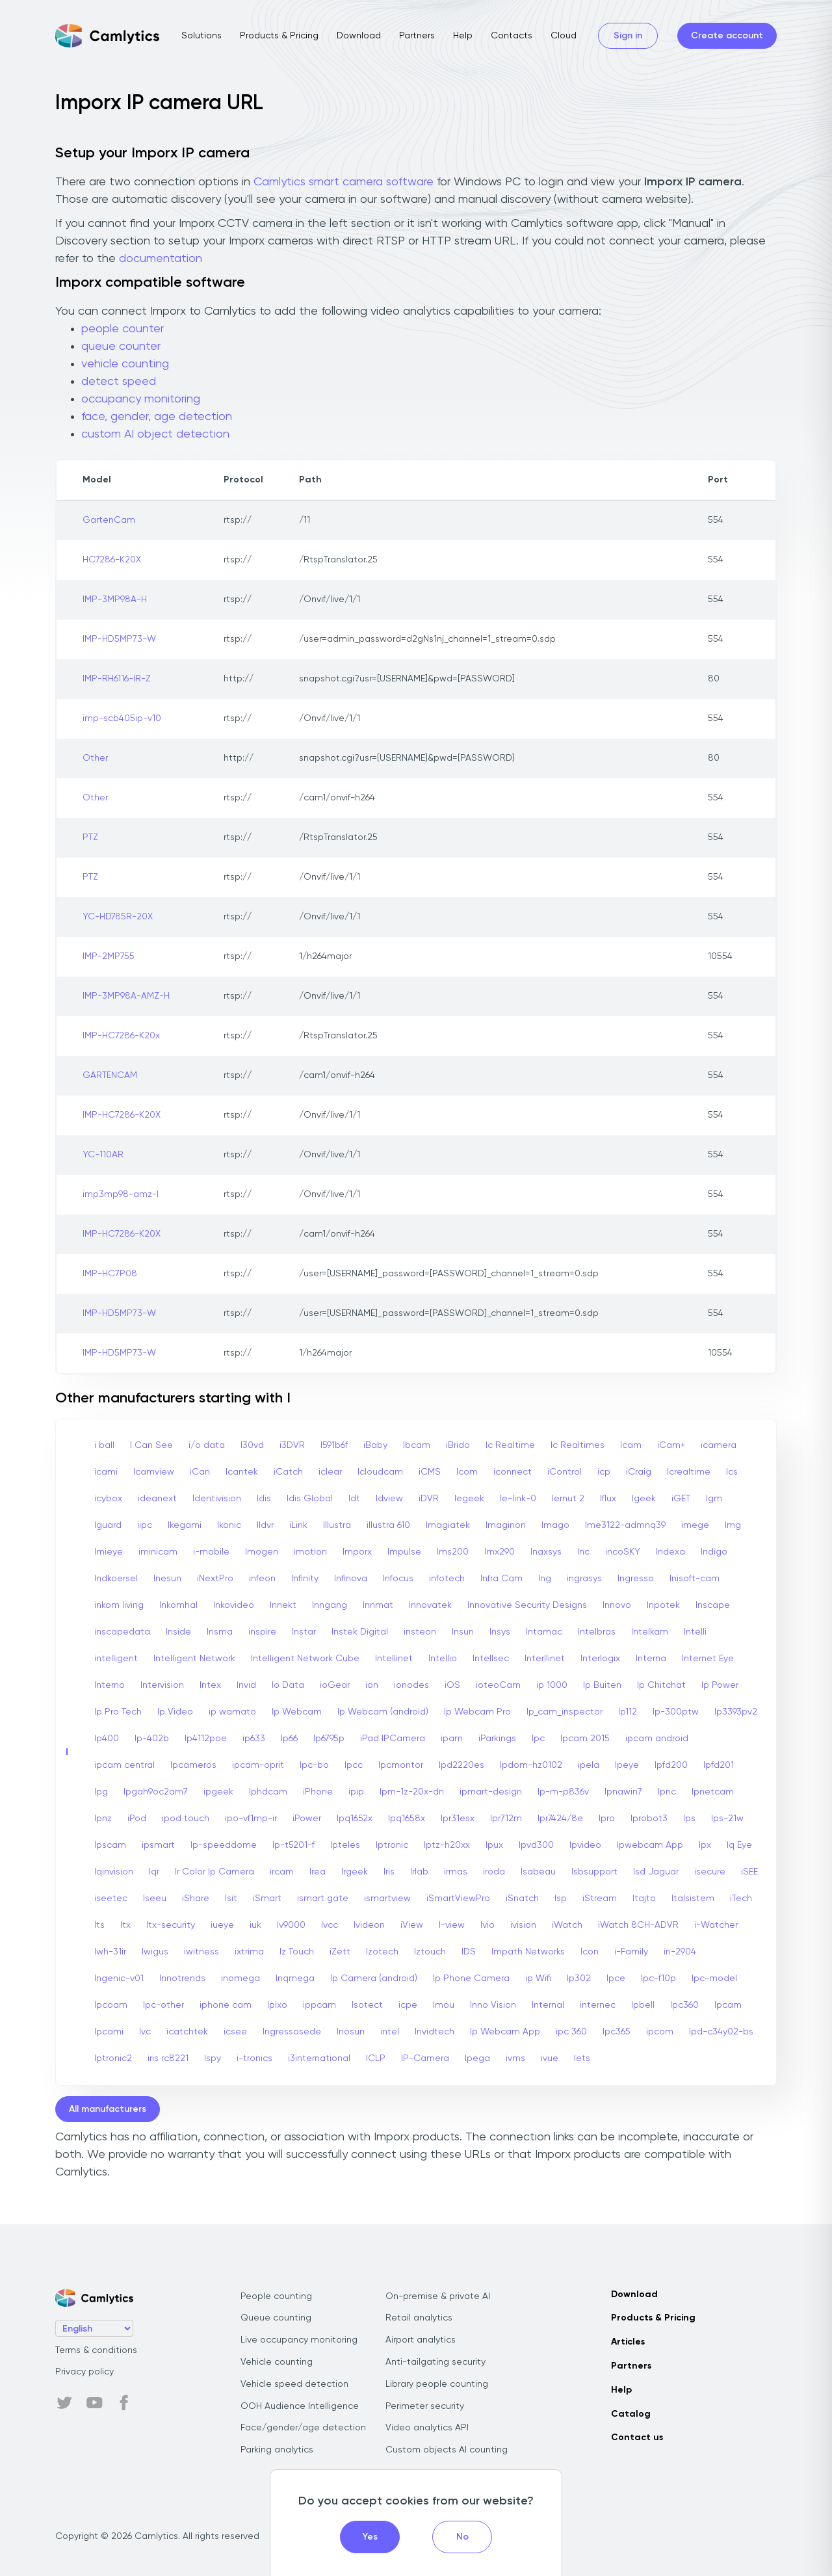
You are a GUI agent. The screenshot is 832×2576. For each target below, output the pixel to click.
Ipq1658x (406, 1818)
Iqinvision (113, 1871)
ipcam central (124, 1765)
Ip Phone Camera (471, 1978)
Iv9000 (291, 1925)
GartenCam (109, 520)
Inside (178, 1631)
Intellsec (491, 1658)
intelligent (116, 1658)
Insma (220, 1631)
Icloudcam (380, 1472)
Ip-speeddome (223, 1845)
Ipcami (109, 2031)
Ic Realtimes (577, 1445)
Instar (304, 1631)
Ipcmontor (400, 1765)
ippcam (319, 2005)
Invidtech (434, 2031)
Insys (499, 1631)
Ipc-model (714, 1978)
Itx (125, 1925)
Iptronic (392, 1845)
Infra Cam (501, 1578)
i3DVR (292, 1445)
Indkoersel (116, 1578)
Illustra (337, 1525)
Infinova (350, 1578)
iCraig (638, 1472)
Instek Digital (360, 1631)
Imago (555, 1525)
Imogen (261, 1552)
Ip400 (106, 1738)
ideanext (157, 1498)
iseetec (110, 1898)
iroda (494, 1871)
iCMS (430, 1472)
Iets (582, 2058)
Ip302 (579, 1978)
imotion (310, 1552)
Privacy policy (84, 2371)
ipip (356, 1791)
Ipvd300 (536, 1845)
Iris (389, 1871)
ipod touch (185, 1818)
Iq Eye (739, 1845)
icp (603, 1472)
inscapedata (122, 1631)
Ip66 (289, 1738)
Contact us (637, 2437)
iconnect (512, 1472)
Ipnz (103, 1818)
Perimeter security (424, 2406)
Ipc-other (163, 2005)
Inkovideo (233, 1605)
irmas (455, 1871)
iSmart (267, 1898)
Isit (231, 1898)
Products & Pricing (279, 35)
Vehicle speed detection (294, 2384)
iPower (306, 1818)
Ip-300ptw (676, 1711)
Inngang (329, 1605)
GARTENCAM (110, 1075)
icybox (108, 1498)
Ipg (101, 1791)
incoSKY (622, 1552)
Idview (389, 1498)
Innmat (378, 1605)
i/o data (206, 1445)
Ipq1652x (354, 1818)
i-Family (631, 1951)
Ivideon (369, 1925)
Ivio (487, 1925)
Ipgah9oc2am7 (156, 1791)
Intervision (162, 1685)
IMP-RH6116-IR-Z (117, 678)
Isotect (367, 2005)
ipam (452, 1738)
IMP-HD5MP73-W (119, 639)
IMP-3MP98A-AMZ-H (126, 996)
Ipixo (277, 2005)
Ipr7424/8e (560, 1818)
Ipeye (627, 1765)
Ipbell (643, 2005)
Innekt (283, 1605)
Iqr (154, 1871)
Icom (467, 1472)
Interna (651, 1658)
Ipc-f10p (658, 1978)
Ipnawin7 (623, 1791)
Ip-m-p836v (563, 1791)
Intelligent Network (194, 1658)
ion (371, 1685)
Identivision (216, 1498)
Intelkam (649, 1631)
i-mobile (211, 1552)
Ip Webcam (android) (382, 1711)
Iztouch (430, 1951)
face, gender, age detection (156, 417)
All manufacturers (107, 2109)
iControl (564, 1472)
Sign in (628, 35)
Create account (727, 35)
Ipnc (667, 1791)
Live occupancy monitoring (299, 2340)
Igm (714, 1498)
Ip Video (175, 1711)
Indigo (714, 1552)
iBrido (458, 1445)
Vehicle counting (276, 2362)
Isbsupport (594, 1871)
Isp (560, 1898)
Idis (264, 1498)
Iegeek (469, 1498)
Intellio (442, 1658)
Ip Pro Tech (118, 1711)
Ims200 (453, 1552)
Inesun (167, 1578)
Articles (628, 2341)
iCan (200, 1472)
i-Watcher (716, 1925)
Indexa (670, 1552)
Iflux (608, 1498)
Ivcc (329, 1925)
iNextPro (215, 1578)
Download (359, 35)
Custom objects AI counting (446, 2449)
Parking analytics (276, 2449)
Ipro (607, 1818)
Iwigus (155, 1951)
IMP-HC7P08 (110, 1273)
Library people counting (436, 2384)
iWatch (567, 1925)
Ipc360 (684, 2005)
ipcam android (656, 1738)
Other (95, 758)
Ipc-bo (314, 1765)
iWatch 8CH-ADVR (638, 1925)
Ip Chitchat (661, 1685)
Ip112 (627, 1711)
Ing (544, 1578)
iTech (741, 1898)
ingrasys (584, 1578)
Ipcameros (193, 1765)
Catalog (631, 2414)
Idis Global (310, 1498)
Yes (370, 2537)
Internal (548, 2005)
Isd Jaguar (656, 1871)
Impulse (404, 1552)
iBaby (375, 1445)
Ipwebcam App (650, 1845)
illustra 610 (388, 1525)
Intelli (695, 1631)
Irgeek (354, 1871)
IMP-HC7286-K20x (121, 1035)
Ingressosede (292, 2031)
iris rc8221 (168, 2058)
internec (598, 2005)
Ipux (494, 1845)
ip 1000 (551, 1685)
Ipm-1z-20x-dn (412, 1791)
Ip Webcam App (505, 2031)
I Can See (151, 1445)
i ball (104, 1445)
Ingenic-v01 (119, 1978)
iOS (452, 1685)
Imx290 (499, 1552)
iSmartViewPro (458, 1898)
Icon (589, 1951)
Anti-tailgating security (435, 2362)
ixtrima (249, 1951)
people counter (122, 329)
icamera (718, 1445)
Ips (689, 1818)
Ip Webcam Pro (477, 1711)
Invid (246, 1685)
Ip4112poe (206, 1738)
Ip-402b (152, 1738)
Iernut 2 (568, 1498)
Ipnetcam (713, 1791)
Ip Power (719, 1685)
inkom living (119, 1605)
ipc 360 (571, 2031)
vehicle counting (125, 364)
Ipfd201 (718, 1765)
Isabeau (538, 1871)
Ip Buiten (602, 1685)
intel (389, 2031)
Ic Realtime (510, 1445)
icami (106, 1472)
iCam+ (671, 1445)
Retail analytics (418, 2317)
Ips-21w (727, 1818)
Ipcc (353, 1765)
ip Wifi (538, 1978)
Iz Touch (297, 1951)
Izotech (382, 1951)
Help (463, 35)
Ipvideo (585, 1845)
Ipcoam (110, 2005)
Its (99, 1925)
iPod (136, 1818)
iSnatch (522, 1898)
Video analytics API (427, 2427)
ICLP (375, 2058)
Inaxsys (546, 1552)
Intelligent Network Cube (305, 1658)
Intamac (544, 1631)
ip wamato (232, 1711)
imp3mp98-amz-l (121, 1194)
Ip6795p (328, 1738)
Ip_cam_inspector (564, 1711)
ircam (282, 1871)
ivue (549, 2058)
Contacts (511, 35)
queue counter (121, 346)
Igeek (644, 1498)
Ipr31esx (457, 1818)
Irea (317, 1871)
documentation (160, 259)
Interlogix (600, 1658)
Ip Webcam (297, 1711)
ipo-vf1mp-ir (251, 1818)
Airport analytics (420, 2340)
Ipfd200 (671, 1765)
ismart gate (322, 1898)
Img (733, 1525)
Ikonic (229, 1525)
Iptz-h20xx (447, 1845)
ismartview (387, 1898)
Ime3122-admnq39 (625, 1525)
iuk (255, 1925)
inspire (262, 1631)
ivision (523, 1925)
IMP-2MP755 (109, 956)
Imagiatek (448, 1525)
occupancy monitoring (140, 399)
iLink (298, 1525)
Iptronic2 (113, 2058)
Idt (354, 1498)
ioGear (335, 1685)
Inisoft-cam (695, 1578)
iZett (340, 1951)
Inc (583, 1552)
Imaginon (506, 1525)
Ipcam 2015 (585, 1738)
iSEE (749, 1871)
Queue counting (275, 2317)
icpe (407, 2005)
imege (695, 1525)
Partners (417, 35)
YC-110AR (103, 1154)
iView (411, 1925)
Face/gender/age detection (303, 2427)
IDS (469, 1951)
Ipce (615, 1978)
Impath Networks (528, 1951)
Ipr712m (506, 1818)
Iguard (108, 1525)
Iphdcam (268, 1791)
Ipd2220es (461, 1765)
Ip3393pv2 (735, 1711)
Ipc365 (616, 2031)
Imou (443, 2005)
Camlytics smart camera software (344, 182)
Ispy (212, 2058)
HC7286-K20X (112, 559)
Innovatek (430, 1605)
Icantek (242, 1472)
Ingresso (636, 1578)
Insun (463, 1631)
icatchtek (187, 2031)
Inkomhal (178, 1605)
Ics (732, 1472)
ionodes (411, 1685)
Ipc (538, 1738)
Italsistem (692, 1898)
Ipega (477, 2058)
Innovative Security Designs (527, 1605)
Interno (109, 1685)
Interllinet (545, 1658)
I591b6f (334, 1445)
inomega (240, 1978)
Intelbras (597, 1631)
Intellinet (394, 1658)
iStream (599, 1898)
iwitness (201, 1951)
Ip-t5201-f (293, 1845)
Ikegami (185, 1525)
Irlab (419, 1871)
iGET (680, 1498)
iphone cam (226, 2005)
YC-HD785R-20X (118, 916)
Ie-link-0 (518, 1498)
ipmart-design (491, 1791)
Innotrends (182, 1978)
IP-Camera (425, 2058)
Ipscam (110, 1845)
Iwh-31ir (110, 1951)
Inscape (713, 1605)
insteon (420, 1631)
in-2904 (680, 1951)
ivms (515, 2058)
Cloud (564, 35)
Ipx (705, 1845)
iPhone (318, 1791)
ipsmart (158, 1845)
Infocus (398, 1578)
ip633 (253, 1738)
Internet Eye (708, 1658)
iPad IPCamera (392, 1738)
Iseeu (154, 1898)
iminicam (157, 1552)
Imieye (108, 1552)
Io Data (288, 1685)
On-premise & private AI (437, 2296)
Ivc (145, 2031)
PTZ (90, 837)
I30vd (252, 1445)
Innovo (617, 1605)
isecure (709, 1871)
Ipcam (728, 2005)
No (462, 2537)
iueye (222, 1925)
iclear (330, 1472)
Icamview (153, 1472)
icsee (235, 2031)
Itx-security (170, 1925)
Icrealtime (688, 1472)
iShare (195, 1898)
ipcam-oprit (258, 1765)
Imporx (357, 1552)
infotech (447, 1578)
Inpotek (663, 1605)
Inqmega (295, 1978)
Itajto (644, 1898)
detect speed (118, 382)
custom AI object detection (155, 434)
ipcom (659, 2031)
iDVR (429, 1498)
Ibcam (416, 1445)
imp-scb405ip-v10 (122, 718)
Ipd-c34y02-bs (721, 2031)
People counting (276, 2296)
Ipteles (345, 1845)
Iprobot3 (649, 1818)
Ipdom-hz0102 (531, 1765)
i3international (319, 2058)
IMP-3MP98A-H (115, 599)
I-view (452, 1925)
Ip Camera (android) (373, 1978)
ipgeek (218, 1791)
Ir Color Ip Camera (214, 1871)
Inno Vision (493, 2005)
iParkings (497, 1738)
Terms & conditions (96, 2350)
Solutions (201, 35)
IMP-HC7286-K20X (122, 1115)
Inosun (351, 2031)
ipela (588, 1765)
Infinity (304, 1578)
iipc (144, 1525)
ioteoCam (498, 1685)
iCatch (288, 1472)
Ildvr (265, 1525)
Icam (631, 1445)
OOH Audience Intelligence (299, 2406)
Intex (210, 1685)
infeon (262, 1578)
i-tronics (254, 2058)
